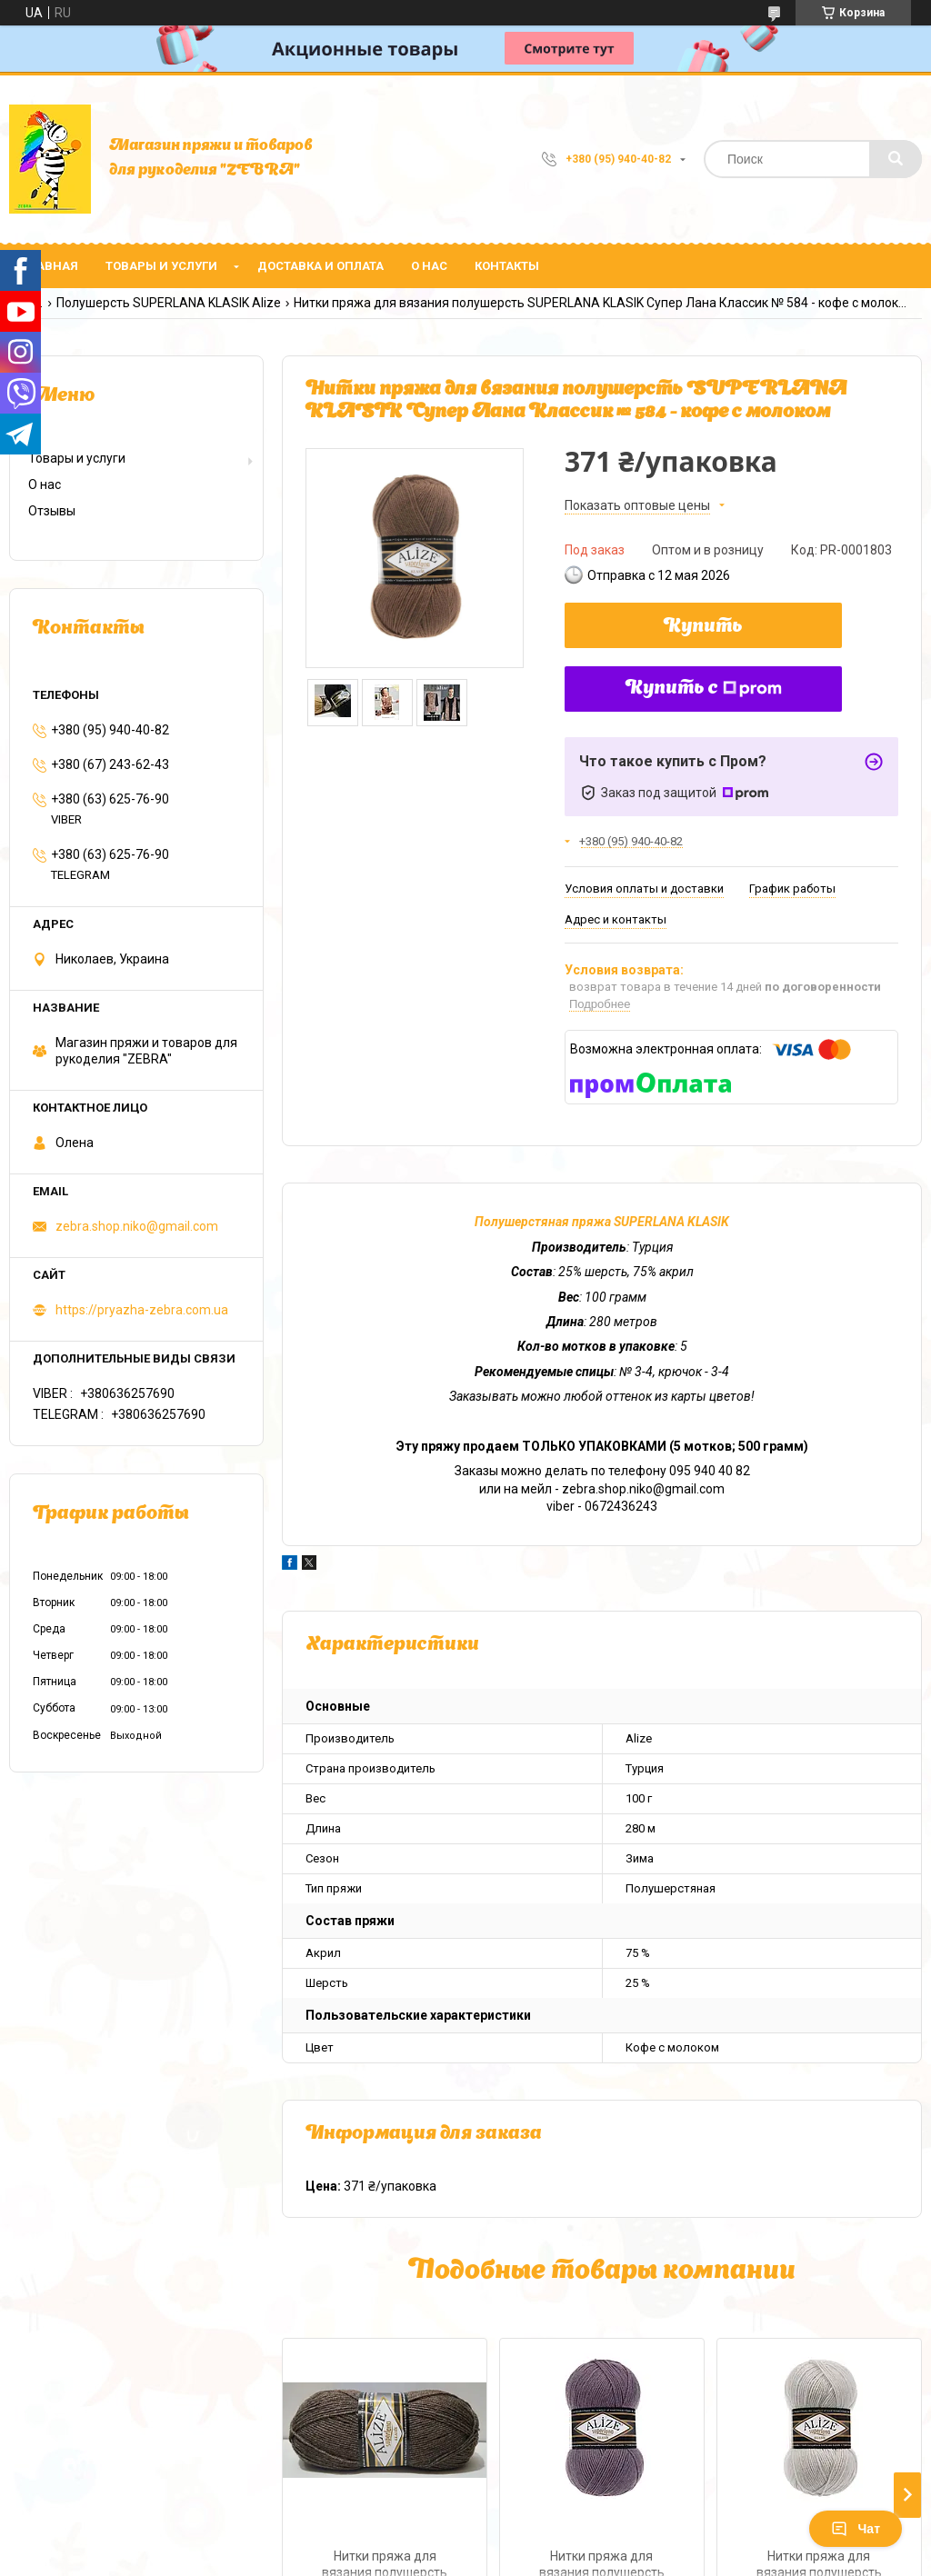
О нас (429, 266)
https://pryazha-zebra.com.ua (141, 1310)
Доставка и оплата (320, 266)
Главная (50, 266)
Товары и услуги (161, 266)
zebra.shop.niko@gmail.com (136, 1226)
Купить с (704, 689)
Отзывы (51, 511)
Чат (855, 2529)
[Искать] (895, 159)
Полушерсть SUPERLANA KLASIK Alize (168, 302)
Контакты (507, 266)
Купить (703, 627)
